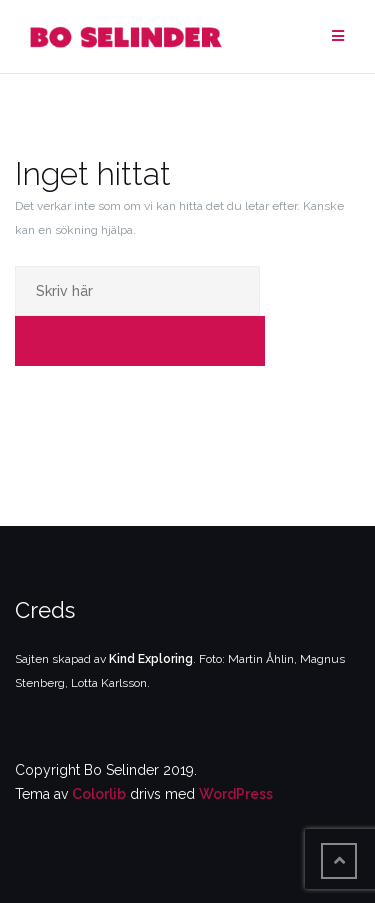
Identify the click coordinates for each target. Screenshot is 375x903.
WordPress (236, 794)
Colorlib (99, 794)
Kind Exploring (151, 659)
